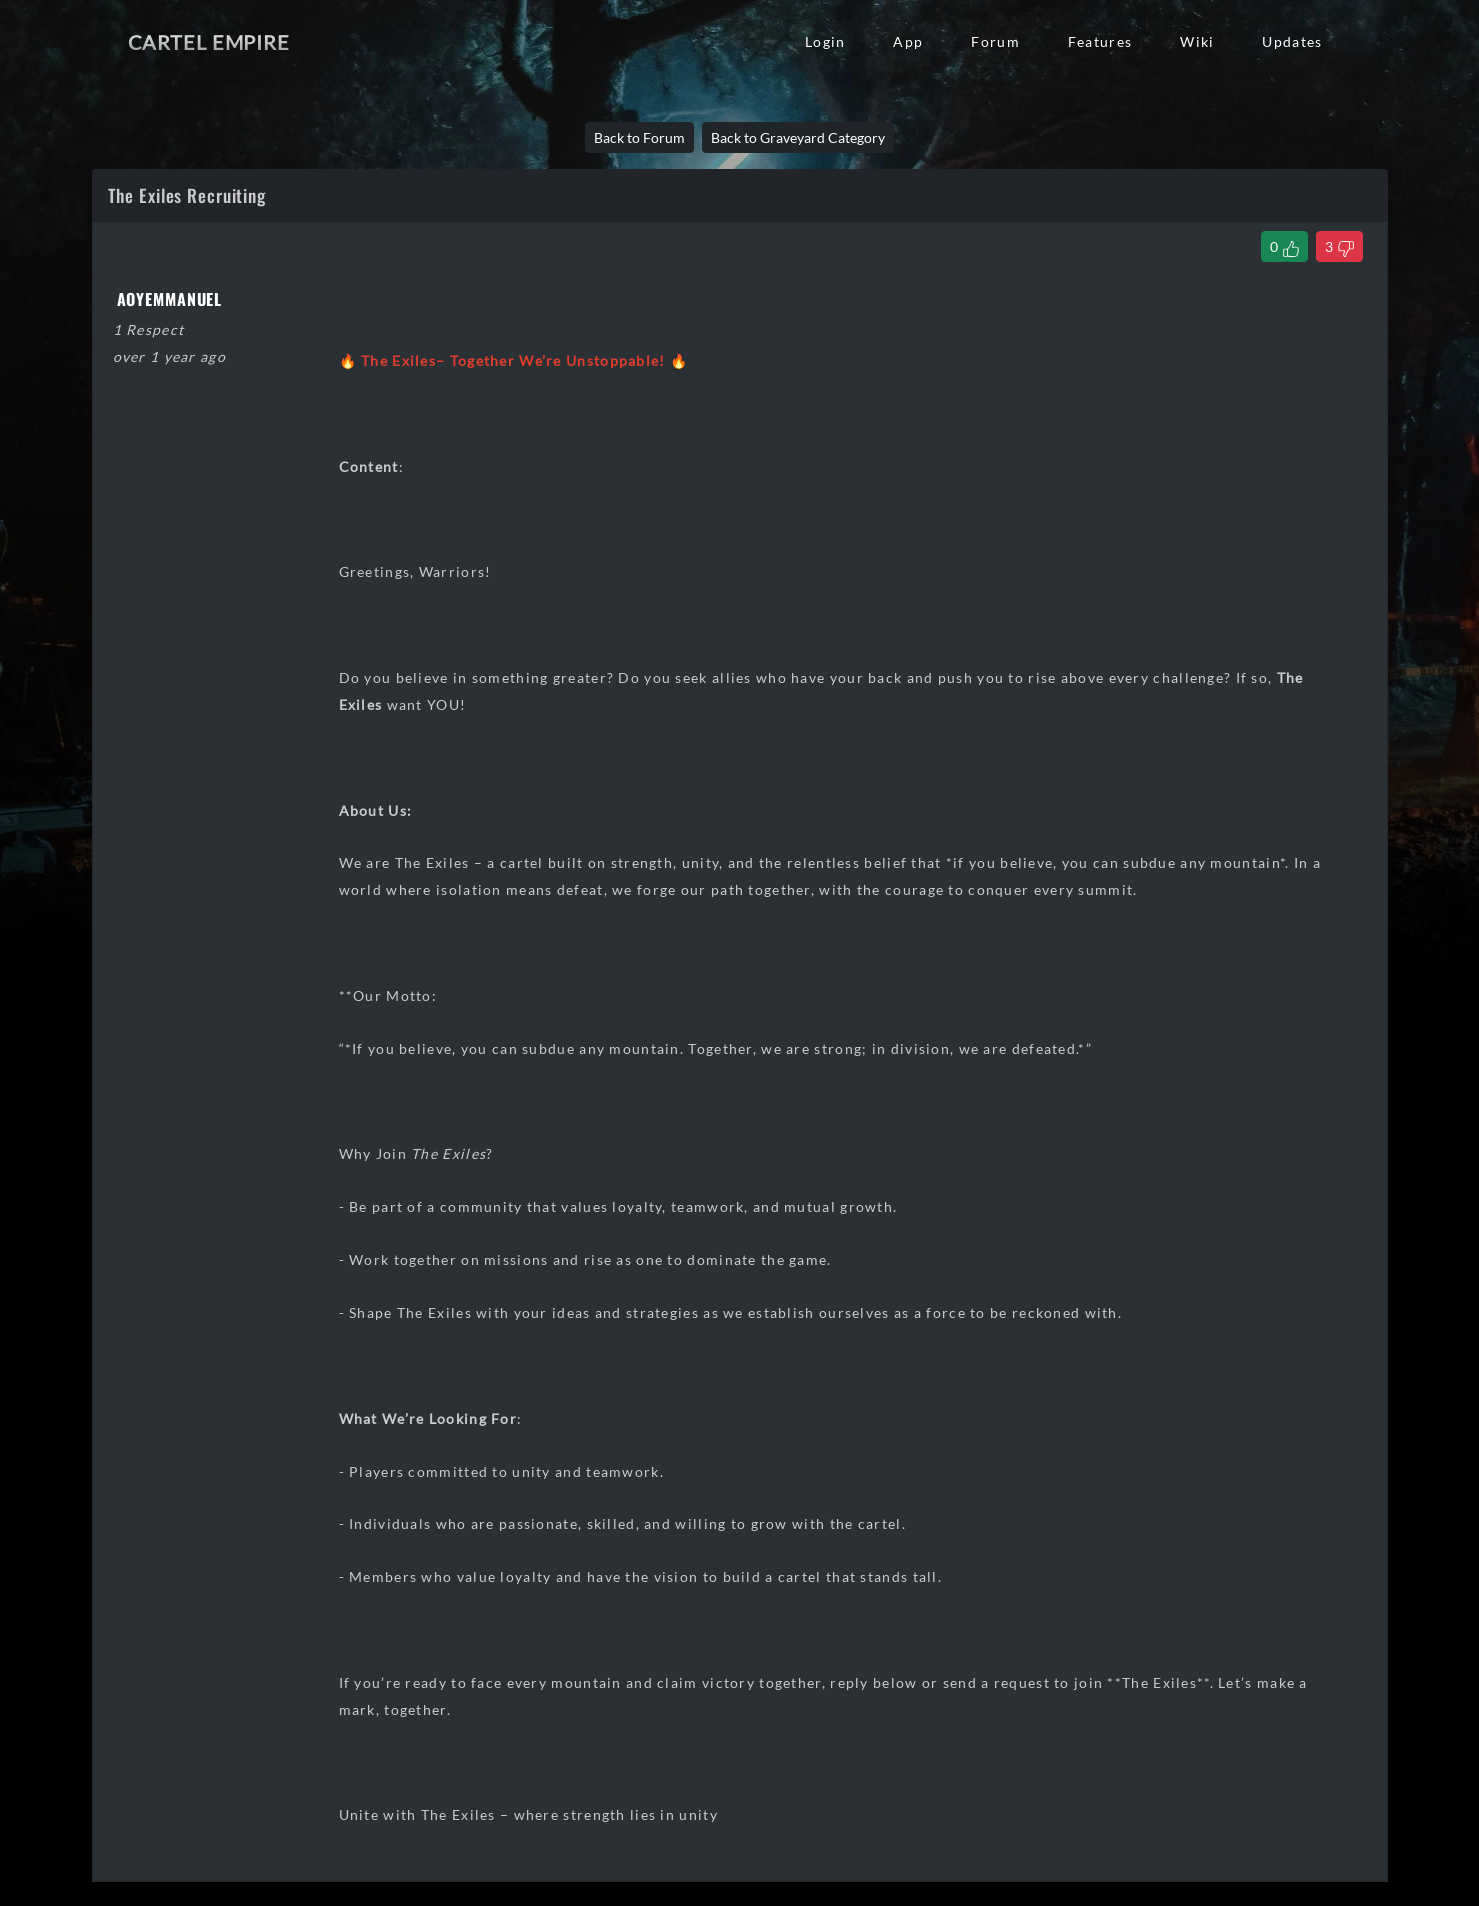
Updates (1292, 41)
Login (825, 41)
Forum (995, 41)
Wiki (1197, 41)
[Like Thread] (1284, 246)
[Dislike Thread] (1339, 246)
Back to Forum (639, 137)
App (908, 41)
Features (1100, 41)
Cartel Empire (209, 42)
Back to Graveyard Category (798, 137)
